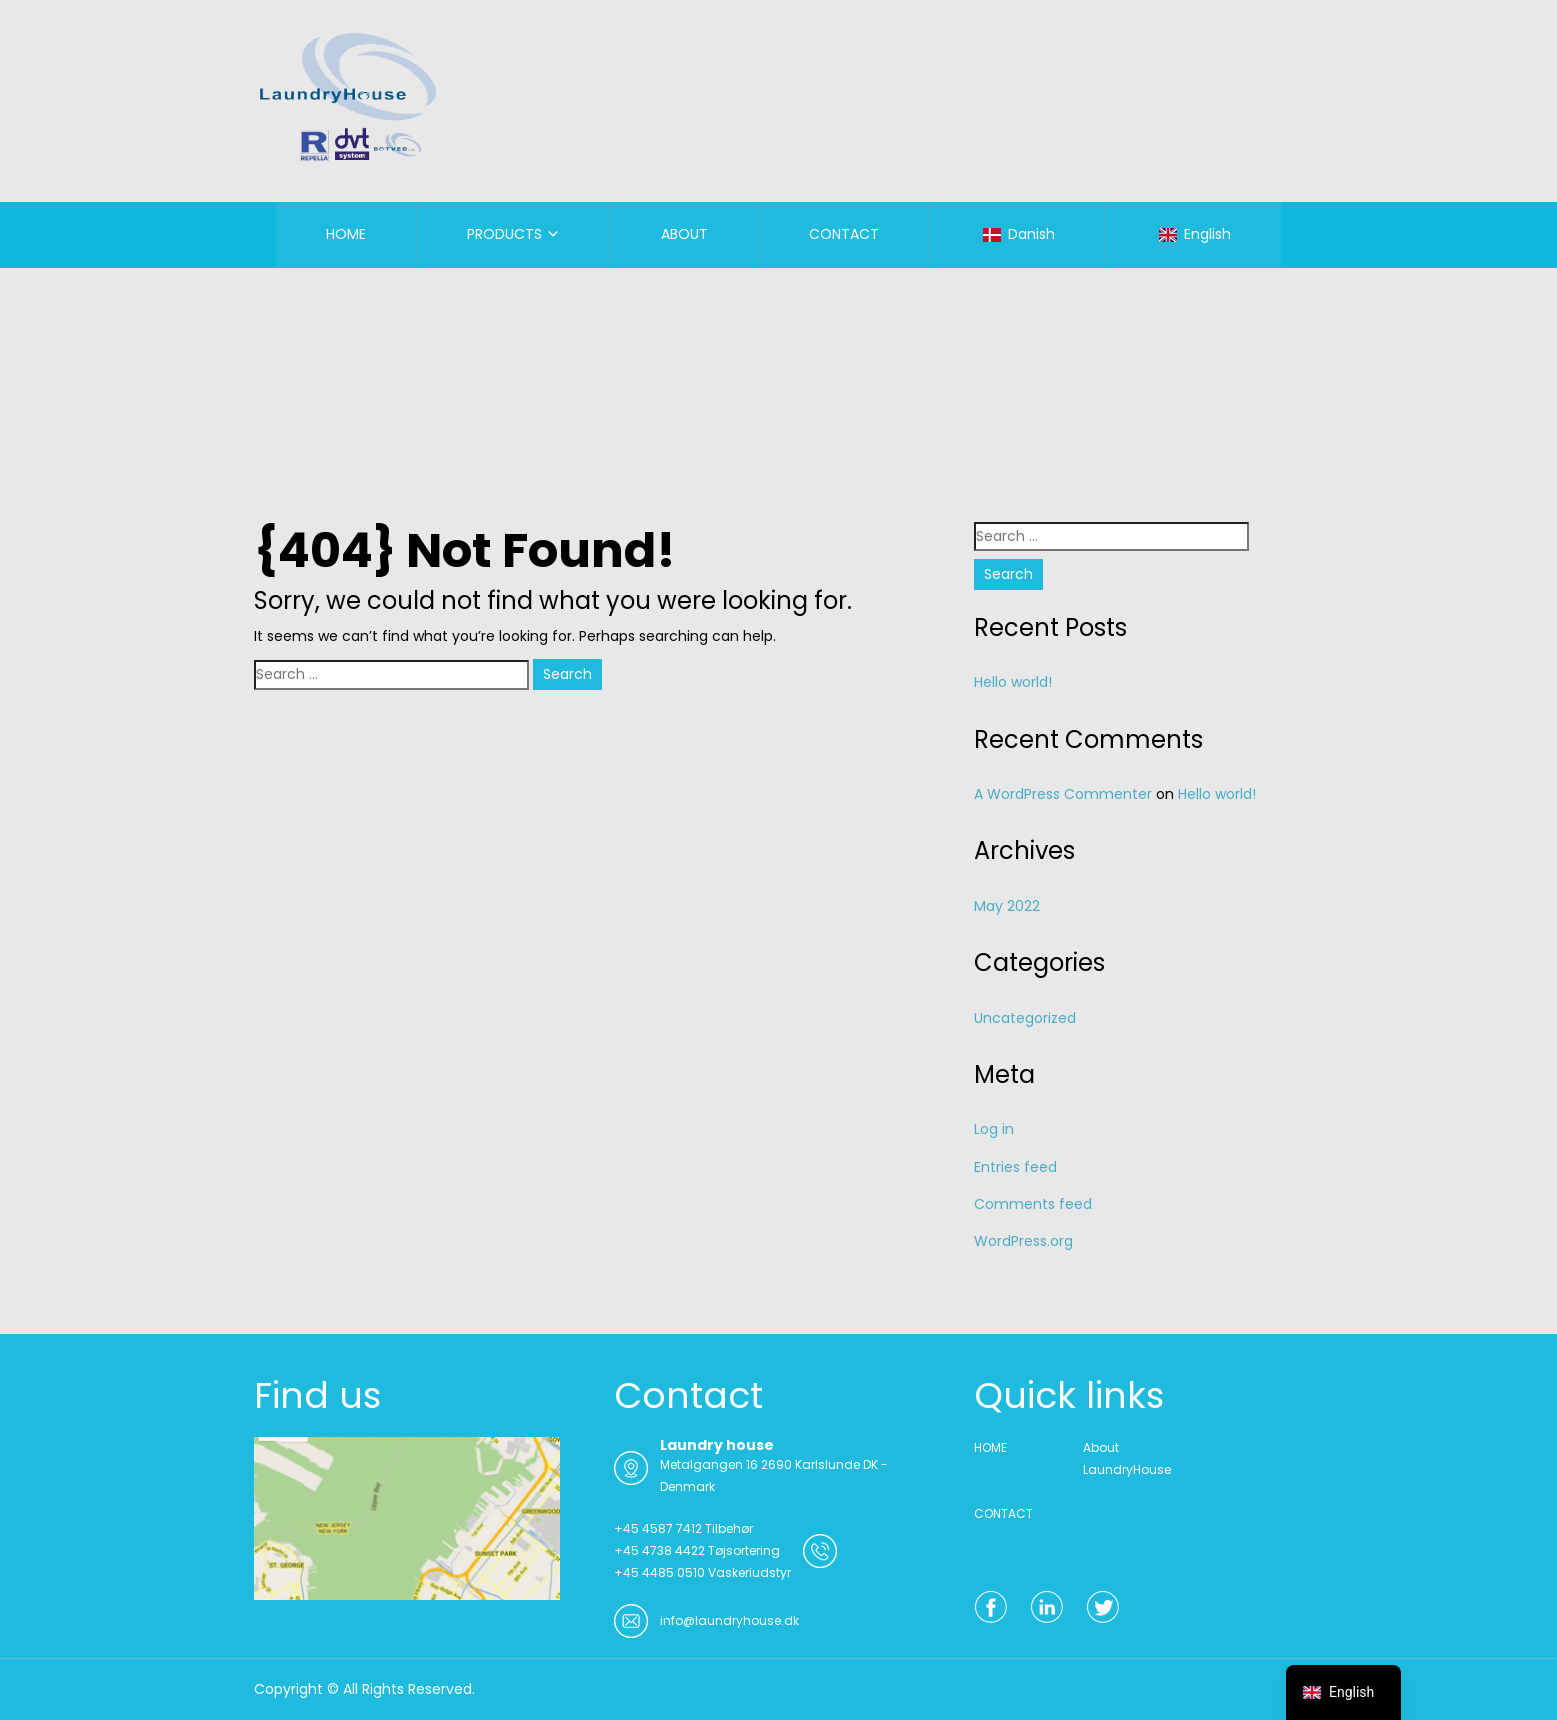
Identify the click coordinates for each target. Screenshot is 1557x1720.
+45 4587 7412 (658, 1528)
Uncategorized (1025, 1018)
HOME (346, 234)
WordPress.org (1023, 1241)
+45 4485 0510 (659, 1572)
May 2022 (1007, 906)
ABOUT (684, 234)
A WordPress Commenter (1063, 794)
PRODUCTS (504, 234)
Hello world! (1013, 682)
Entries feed (1015, 1167)
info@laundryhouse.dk (729, 1620)
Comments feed (1033, 1204)
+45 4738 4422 (659, 1550)
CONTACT (844, 234)
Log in (994, 1129)
